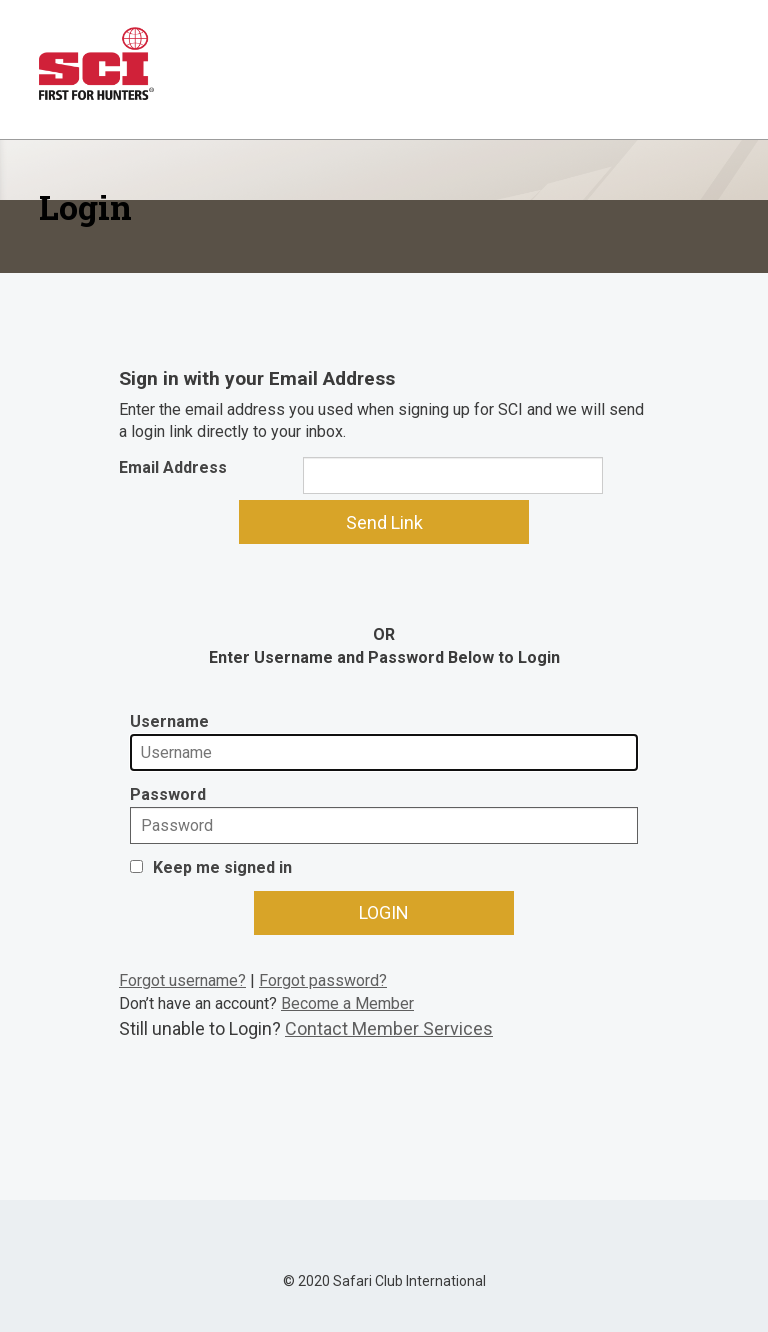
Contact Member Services (389, 1028)
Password (168, 794)
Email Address (173, 467)
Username (169, 721)
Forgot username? (182, 980)
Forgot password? (323, 980)
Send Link (384, 522)
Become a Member (347, 1003)
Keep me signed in (222, 867)
